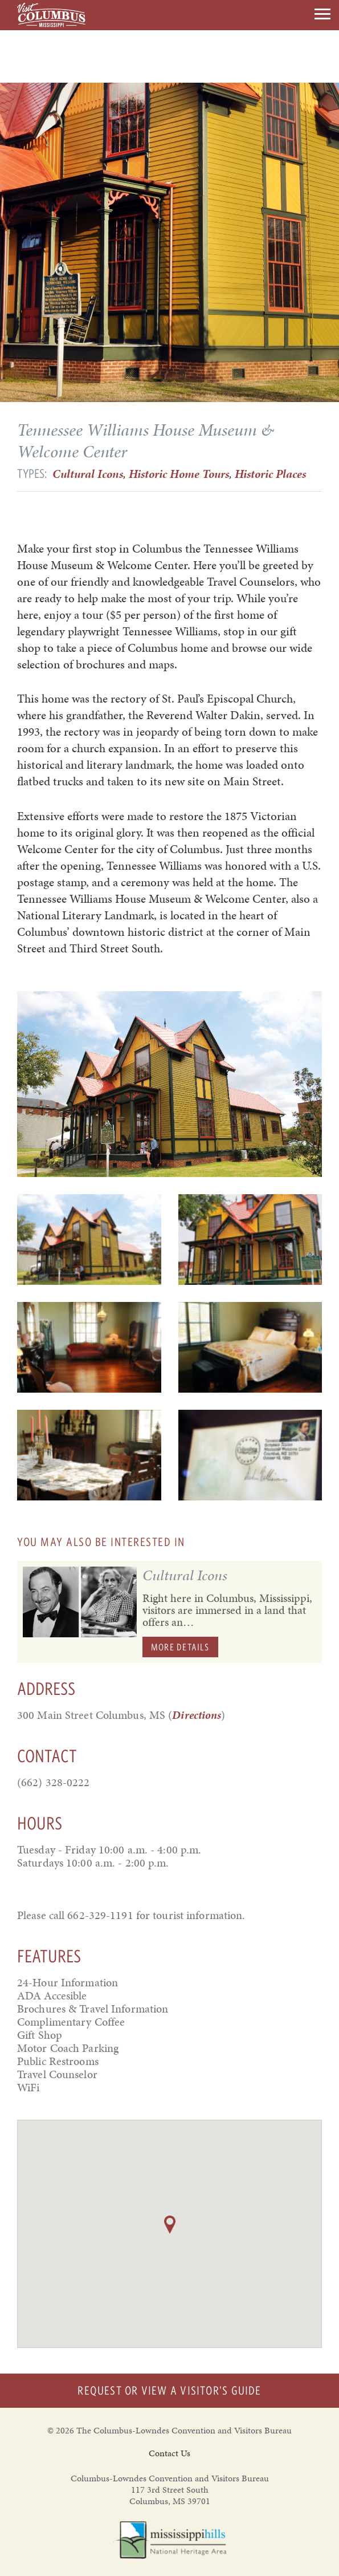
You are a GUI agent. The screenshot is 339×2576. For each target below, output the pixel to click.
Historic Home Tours (179, 473)
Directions (196, 1715)
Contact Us (169, 2453)
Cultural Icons (87, 473)
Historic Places (270, 473)
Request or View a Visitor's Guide (169, 2390)
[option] (169, 1084)
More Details (180, 1647)
